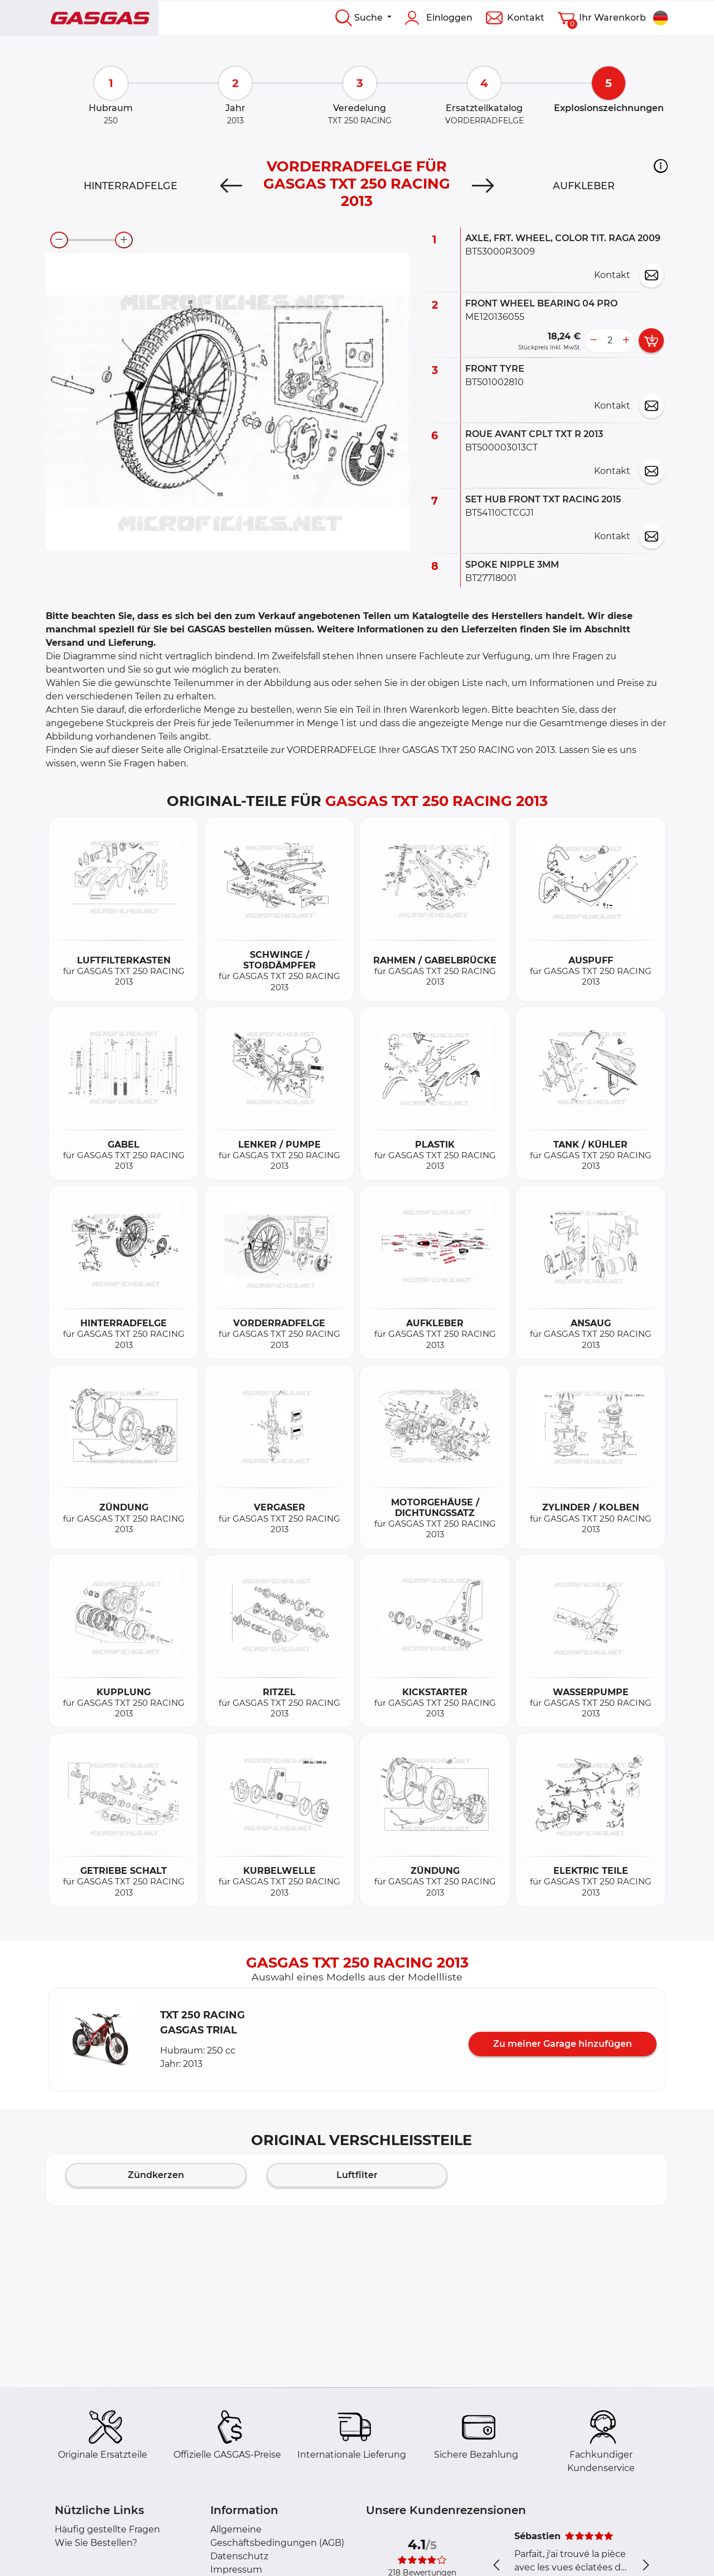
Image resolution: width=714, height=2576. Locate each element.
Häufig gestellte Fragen (107, 2529)
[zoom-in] (124, 240)
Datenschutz (239, 2556)
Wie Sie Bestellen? (96, 2542)
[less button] (593, 340)
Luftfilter (357, 2175)
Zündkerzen (156, 2175)
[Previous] (231, 186)
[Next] (483, 186)
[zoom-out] (59, 240)
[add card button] (651, 340)
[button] (660, 165)
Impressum (236, 2569)
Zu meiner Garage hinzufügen (562, 2043)
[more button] (625, 340)
